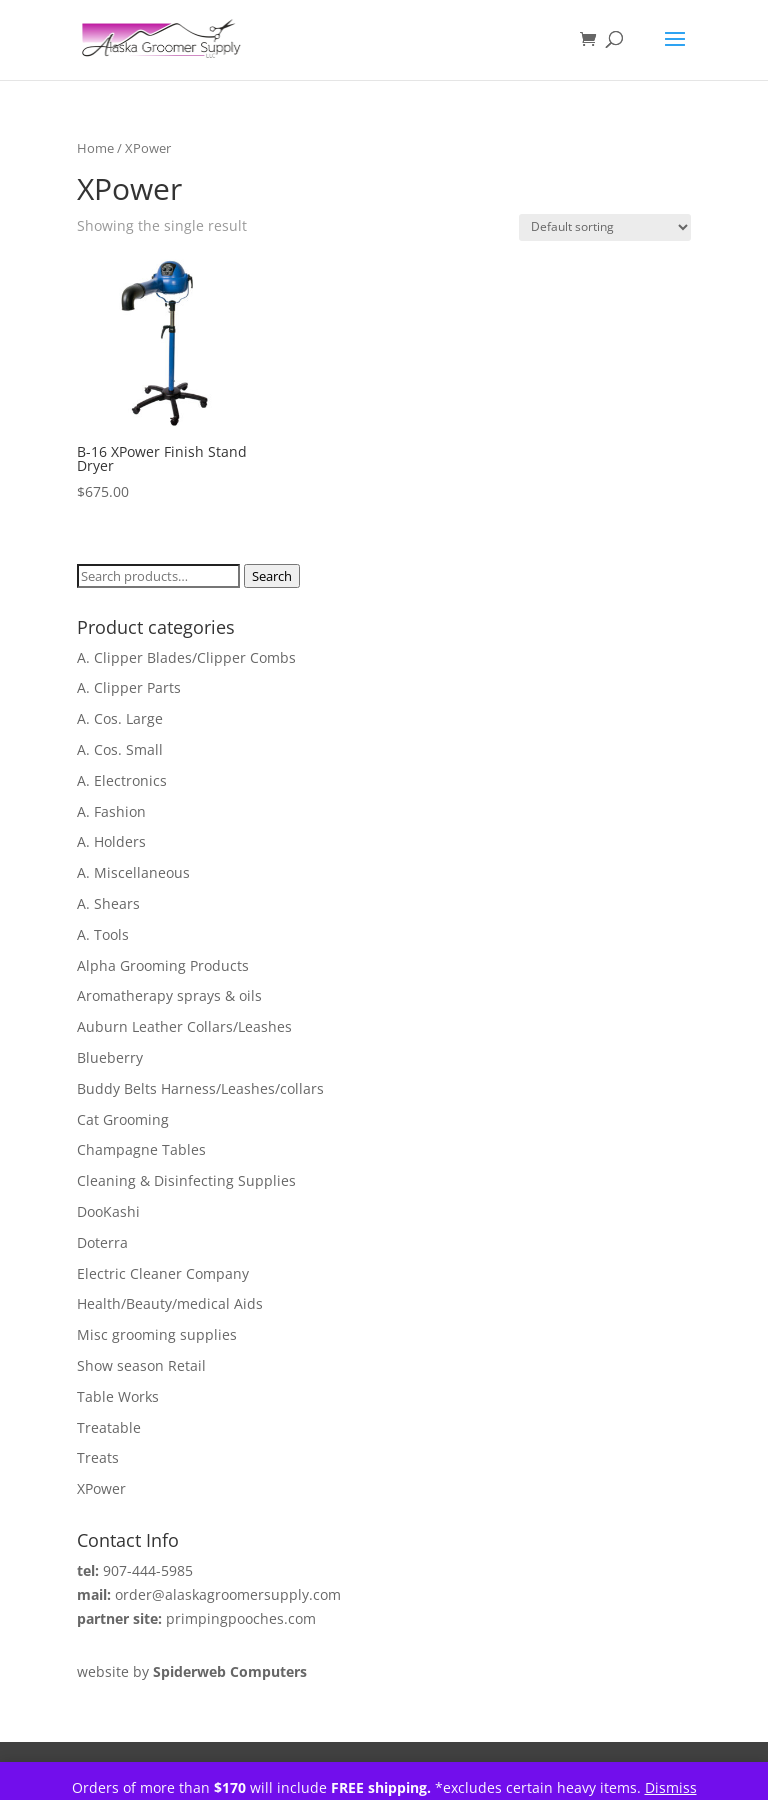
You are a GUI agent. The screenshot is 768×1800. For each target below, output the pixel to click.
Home (95, 148)
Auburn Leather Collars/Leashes (184, 1026)
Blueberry (110, 1057)
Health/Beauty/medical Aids (170, 1303)
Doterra (102, 1242)
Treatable (109, 1427)
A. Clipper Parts (129, 687)
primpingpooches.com (241, 1618)
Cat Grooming (123, 1119)
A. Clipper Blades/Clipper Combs (186, 657)
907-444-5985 (148, 1570)
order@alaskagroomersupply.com (228, 1594)
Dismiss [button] (671, 1787)
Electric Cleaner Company (163, 1273)
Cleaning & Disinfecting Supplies (186, 1180)
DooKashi (108, 1211)
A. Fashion (111, 811)
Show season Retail (141, 1365)
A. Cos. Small (120, 749)
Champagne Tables (141, 1149)
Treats (98, 1457)
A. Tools (103, 934)
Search (272, 576)
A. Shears (108, 903)
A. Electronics (122, 780)
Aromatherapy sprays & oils (169, 995)
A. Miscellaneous (133, 872)
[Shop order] (605, 227)
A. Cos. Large (120, 718)
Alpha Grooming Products (163, 965)
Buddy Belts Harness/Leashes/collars (200, 1088)
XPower (101, 1488)
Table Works (118, 1396)
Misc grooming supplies (157, 1334)
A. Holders (111, 841)
